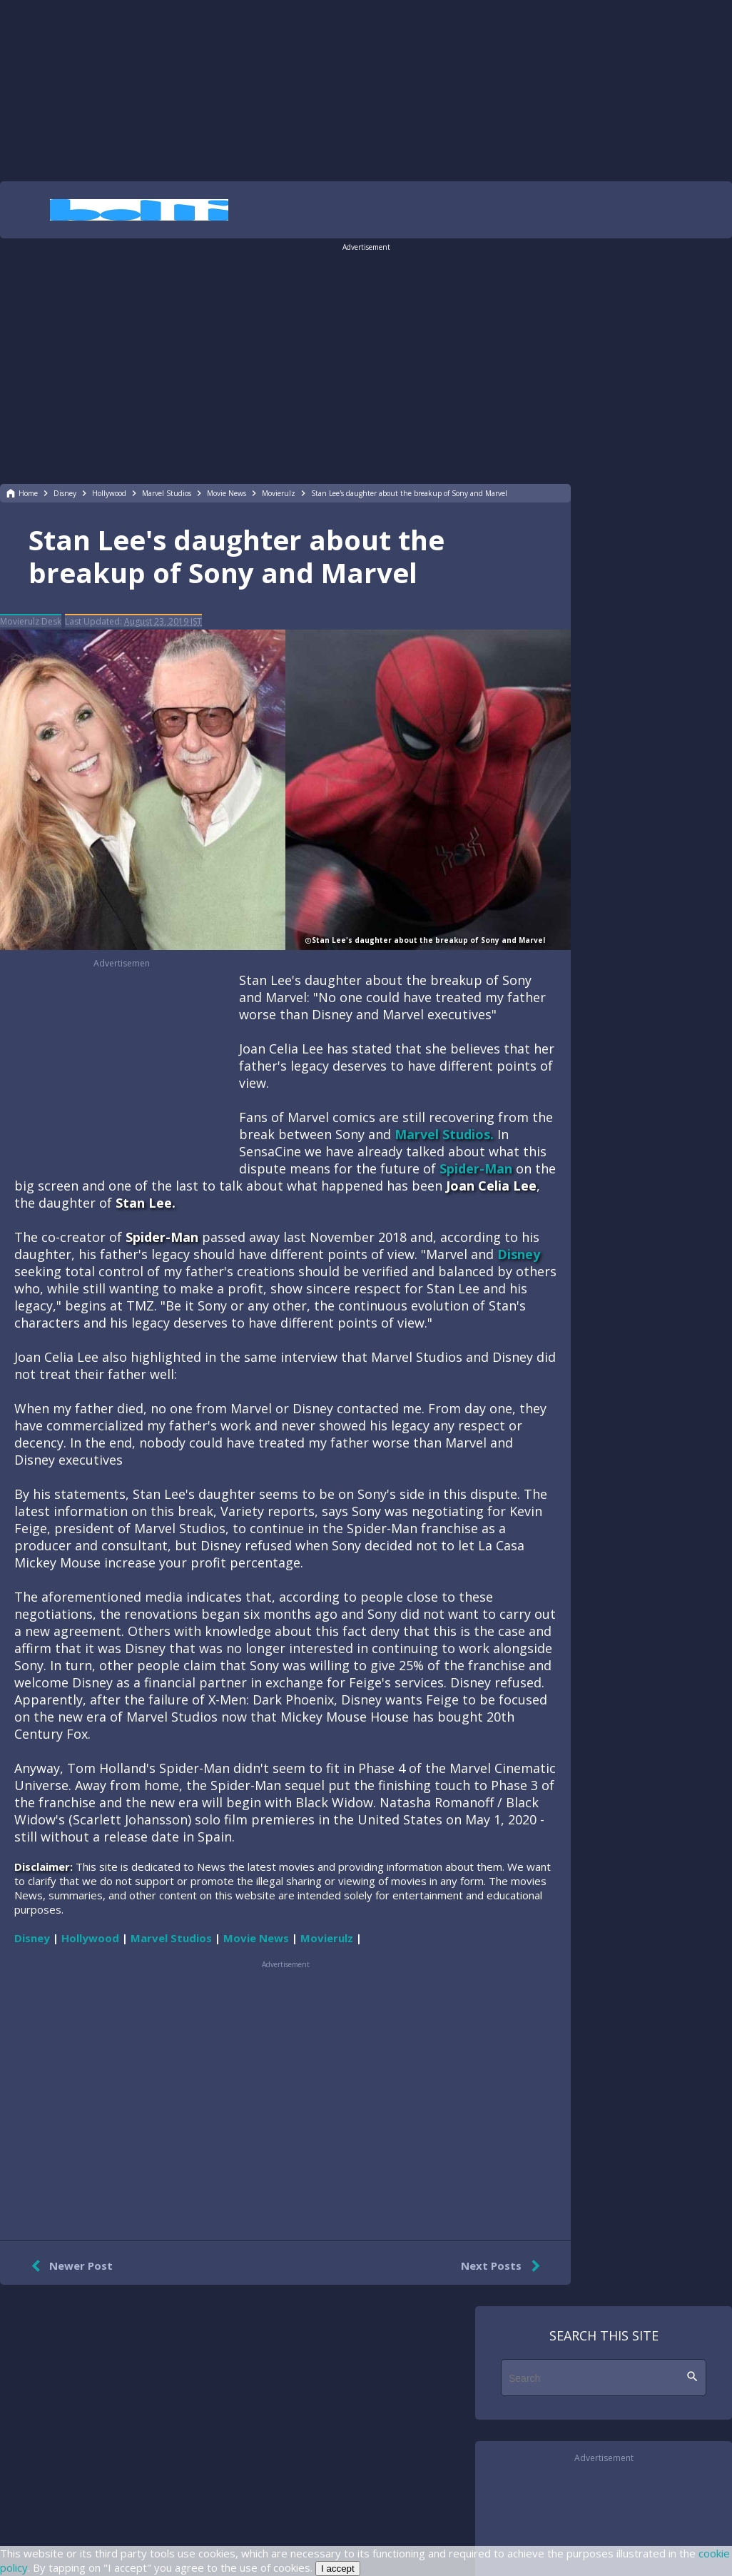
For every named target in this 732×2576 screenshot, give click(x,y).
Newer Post (69, 2266)
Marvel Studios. (444, 1134)
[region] (366, 89)
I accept (338, 2568)
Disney (518, 1254)
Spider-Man (475, 1168)
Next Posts (503, 2266)
